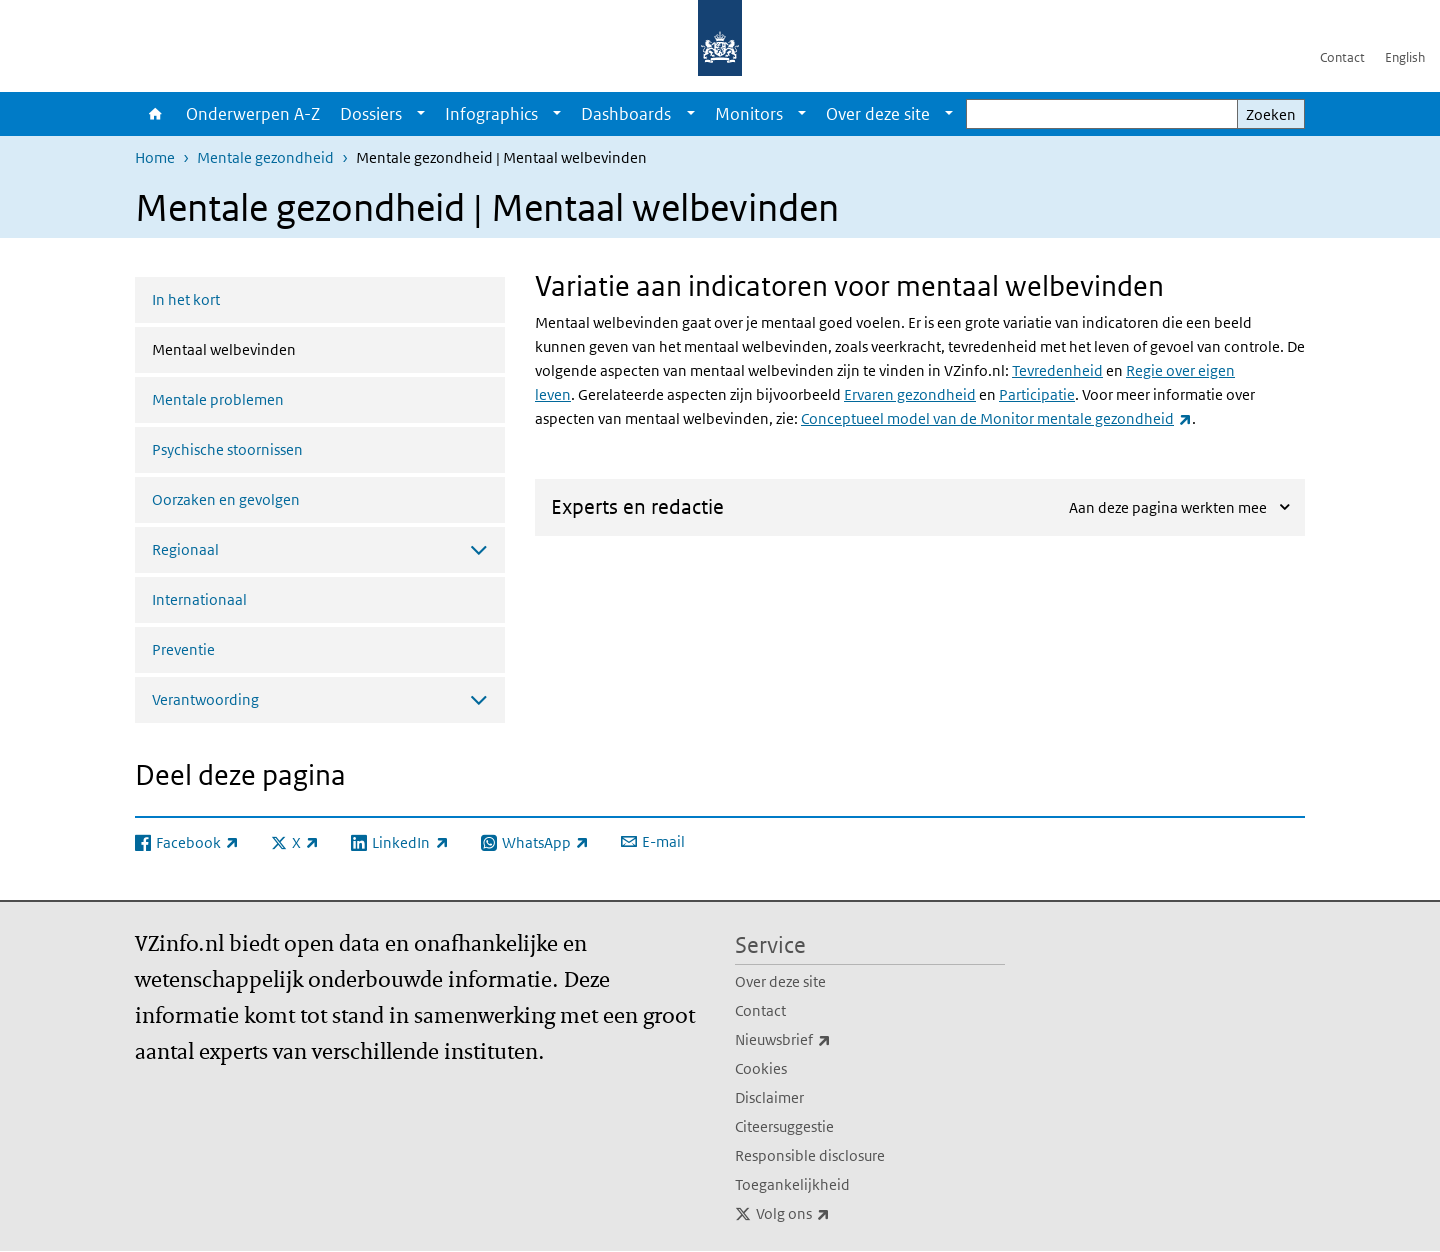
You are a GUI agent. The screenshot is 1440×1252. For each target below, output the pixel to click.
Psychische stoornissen (227, 449)
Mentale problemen (218, 399)
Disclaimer (769, 1097)
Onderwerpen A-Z (253, 114)
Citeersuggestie (784, 1126)
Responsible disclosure (810, 1155)
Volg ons (837, 1214)
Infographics (491, 114)
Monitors (749, 114)
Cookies (761, 1068)
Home (155, 114)
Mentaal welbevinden (277, 348)
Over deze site (878, 114)
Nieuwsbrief (827, 1040)
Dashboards (626, 114)
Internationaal (199, 599)
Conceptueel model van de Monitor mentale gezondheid (996, 418)
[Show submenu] (421, 114)
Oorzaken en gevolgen (226, 499)
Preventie (183, 649)
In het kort (186, 299)
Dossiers (371, 114)
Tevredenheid (1057, 370)
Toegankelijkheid (792, 1184)
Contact (1342, 57)
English (1405, 57)
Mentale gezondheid (265, 157)
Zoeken (1271, 114)
